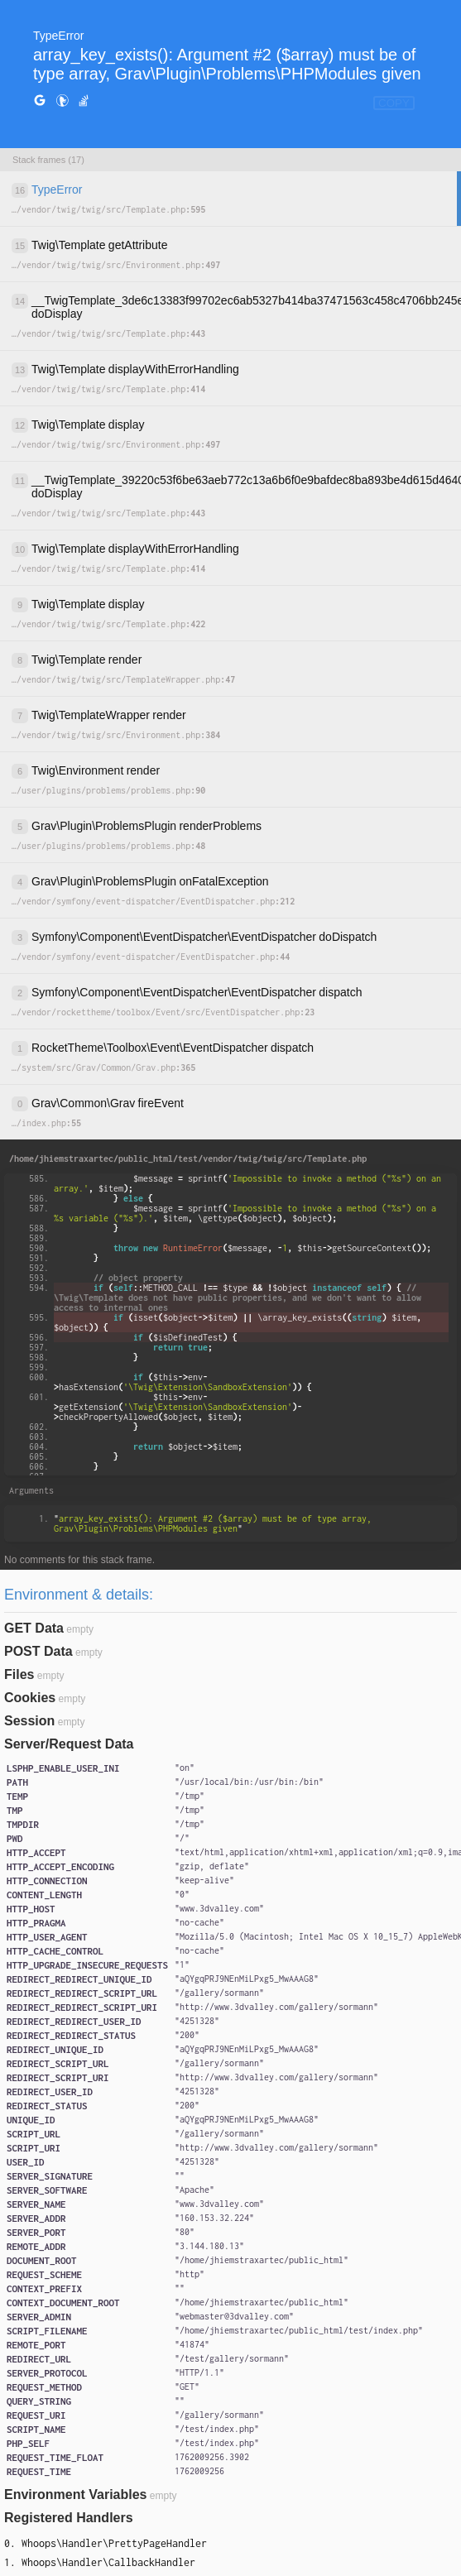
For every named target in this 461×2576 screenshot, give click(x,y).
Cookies (29, 1698)
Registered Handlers (68, 2518)
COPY (394, 103)
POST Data (38, 1651)
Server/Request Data (69, 1744)
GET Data (34, 1628)
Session (29, 1721)
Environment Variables (75, 2494)
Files (19, 1674)
